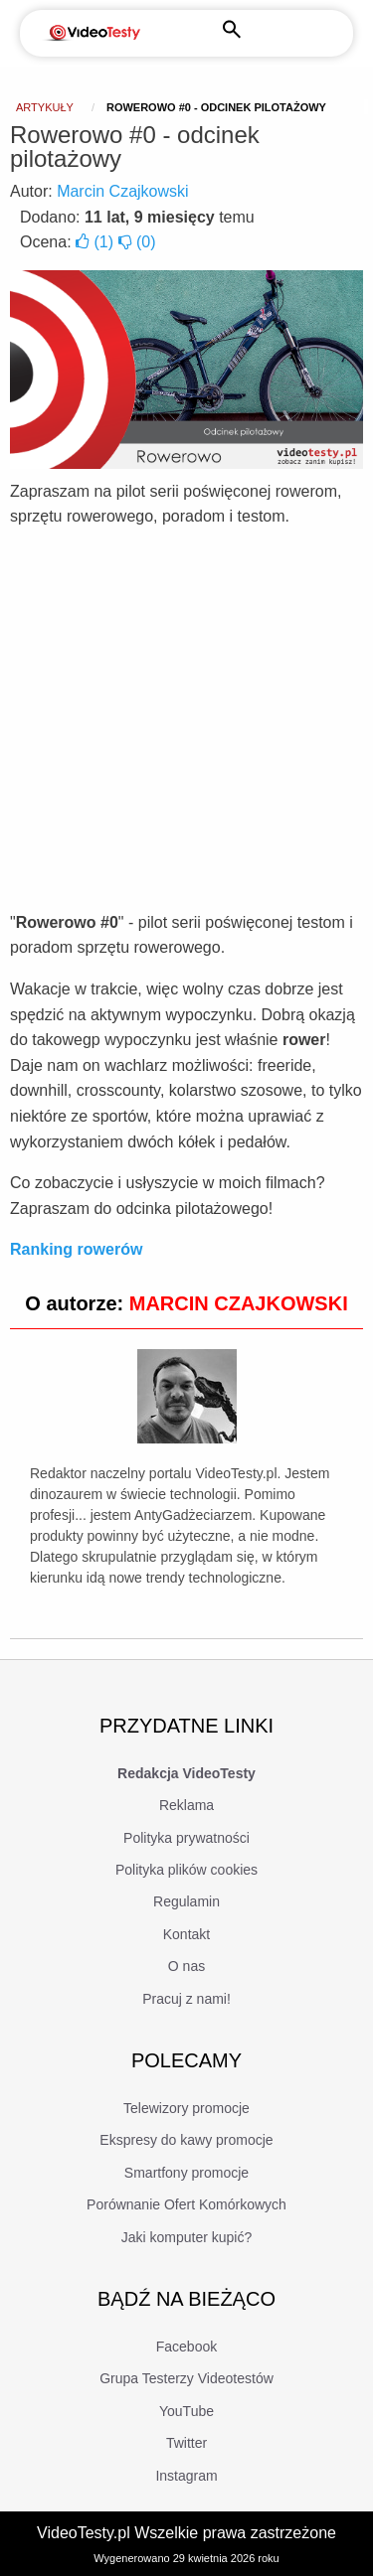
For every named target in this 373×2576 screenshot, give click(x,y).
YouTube (186, 2411)
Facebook (186, 2346)
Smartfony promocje (186, 2173)
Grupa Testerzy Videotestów (186, 2378)
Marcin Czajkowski (122, 191)
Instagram (186, 2476)
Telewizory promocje (186, 2108)
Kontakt (186, 1934)
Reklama (186, 1805)
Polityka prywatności (186, 1838)
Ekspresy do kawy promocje (186, 2140)
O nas (186, 1966)
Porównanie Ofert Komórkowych (186, 2204)
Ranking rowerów (76, 1249)
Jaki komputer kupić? (187, 2237)
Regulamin (186, 1901)
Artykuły (45, 107)
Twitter (186, 2443)
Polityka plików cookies (186, 1870)
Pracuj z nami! (186, 1999)
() (96, 241)
